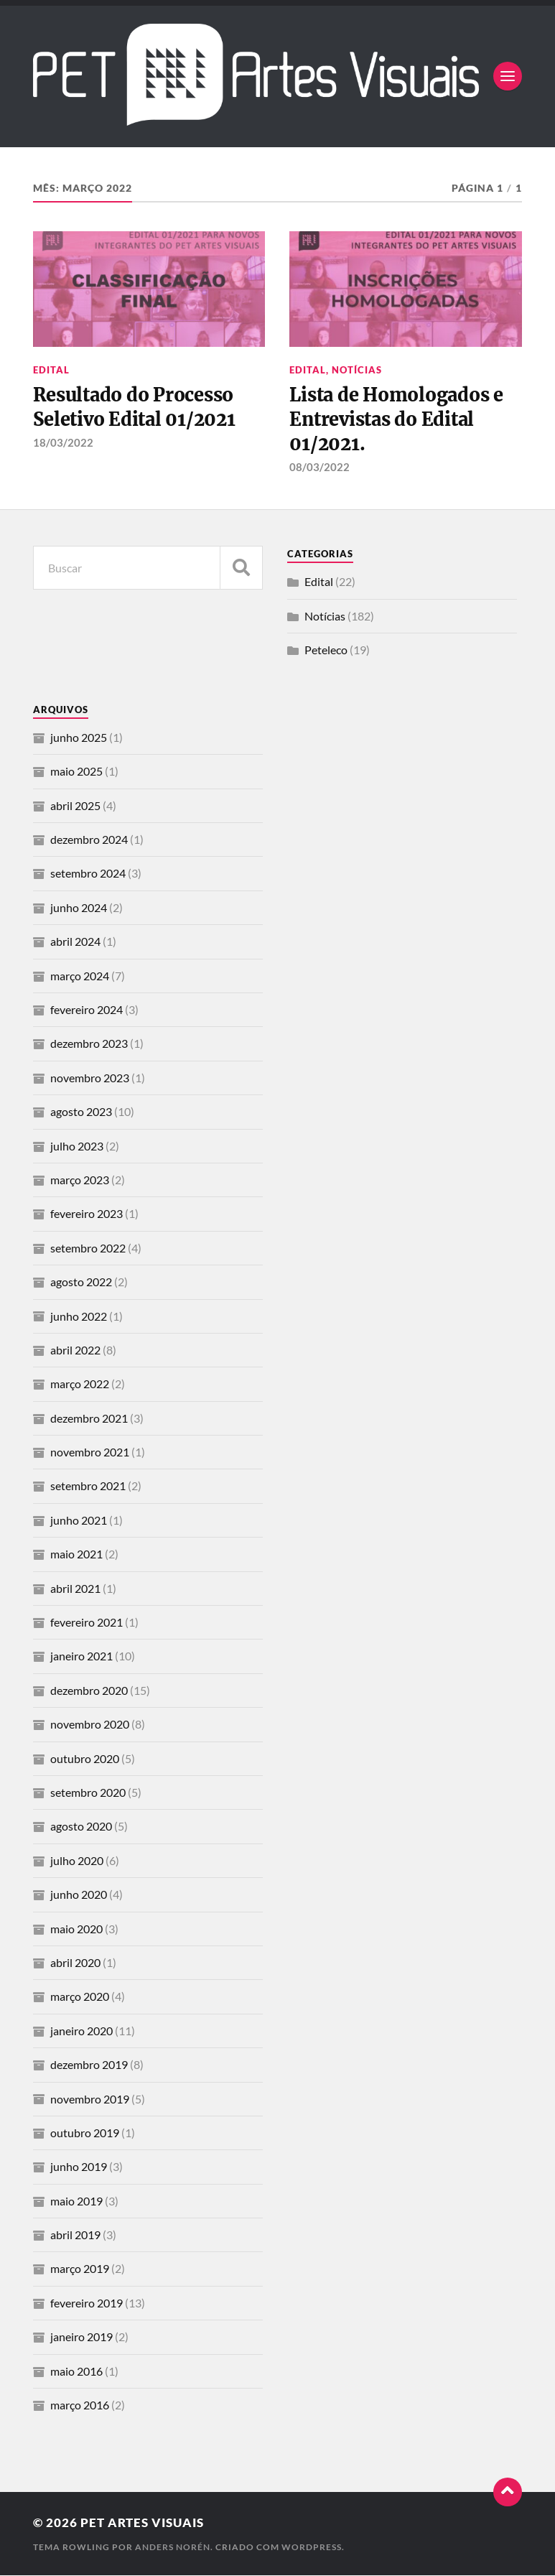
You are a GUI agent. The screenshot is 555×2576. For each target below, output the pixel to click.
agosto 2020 (81, 1827)
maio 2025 (76, 771)
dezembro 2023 (89, 1044)
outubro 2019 (84, 2133)
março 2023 (79, 1180)
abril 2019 (75, 2235)
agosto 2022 (81, 1282)
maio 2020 (76, 1929)
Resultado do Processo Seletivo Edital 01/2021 (135, 407)
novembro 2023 (89, 1078)
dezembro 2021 (89, 1419)
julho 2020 (76, 1861)
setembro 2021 (88, 1487)
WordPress (311, 2547)
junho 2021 (78, 1521)
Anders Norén (172, 2547)
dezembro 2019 (89, 2065)
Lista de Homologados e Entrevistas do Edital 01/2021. (396, 419)
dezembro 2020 (89, 1691)
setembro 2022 (88, 1248)
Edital (51, 370)
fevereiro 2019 (86, 2303)
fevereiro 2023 (86, 1215)
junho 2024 (78, 908)
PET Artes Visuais (142, 2523)
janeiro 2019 (81, 2337)
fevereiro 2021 (86, 1622)
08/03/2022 (319, 467)
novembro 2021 (89, 1452)
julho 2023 (76, 1146)
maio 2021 (76, 1554)
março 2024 (79, 976)
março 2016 (79, 2405)
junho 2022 (78, 1317)
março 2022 (79, 1384)
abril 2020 (75, 1963)
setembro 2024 (88, 874)
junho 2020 (78, 1895)
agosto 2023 (81, 1112)
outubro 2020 (84, 1759)
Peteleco (326, 650)
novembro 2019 (89, 2099)
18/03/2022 (63, 442)
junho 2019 (78, 2167)
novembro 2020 (89, 1724)
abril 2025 (75, 806)
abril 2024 (75, 942)
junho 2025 (78, 738)
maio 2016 (76, 2372)
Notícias (357, 370)
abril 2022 (75, 1350)
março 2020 (79, 1997)
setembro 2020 (88, 1793)
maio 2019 (76, 2201)
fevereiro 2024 (86, 1010)
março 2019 (79, 2270)
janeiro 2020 (81, 2031)
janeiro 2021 (81, 1657)
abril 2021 (75, 1589)
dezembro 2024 (89, 840)
